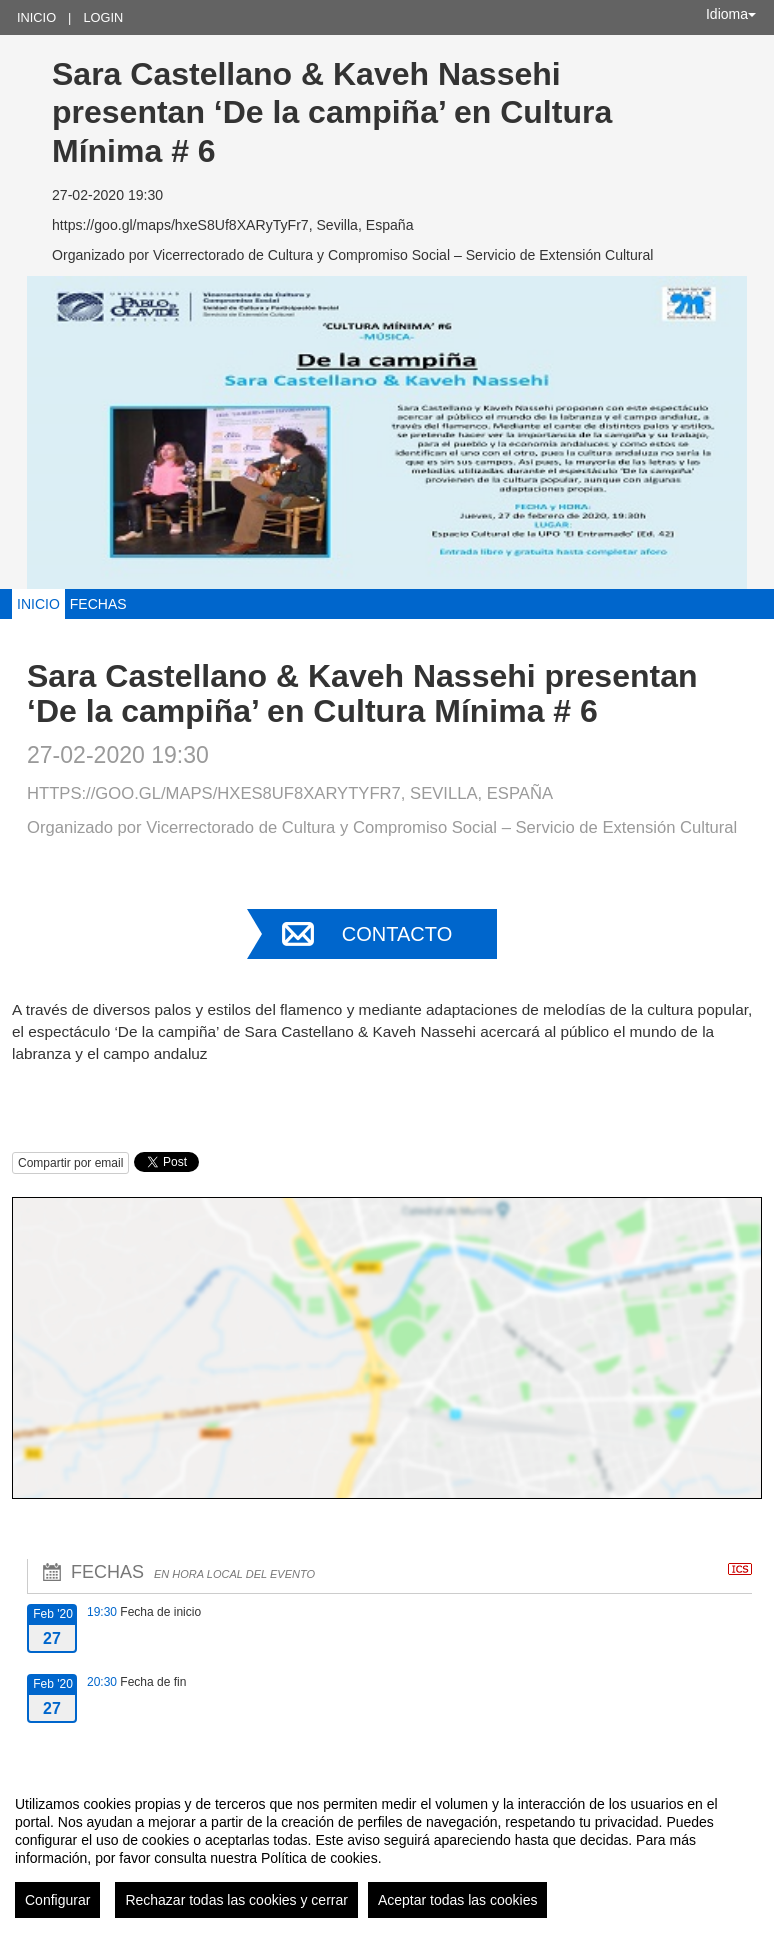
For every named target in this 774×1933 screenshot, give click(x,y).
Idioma (731, 14)
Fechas (98, 604)
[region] (387, 1849)
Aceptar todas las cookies (458, 1900)
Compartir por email (70, 1163)
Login (103, 17)
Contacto (397, 934)
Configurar (57, 1900)
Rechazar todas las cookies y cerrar (236, 1900)
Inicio (36, 17)
